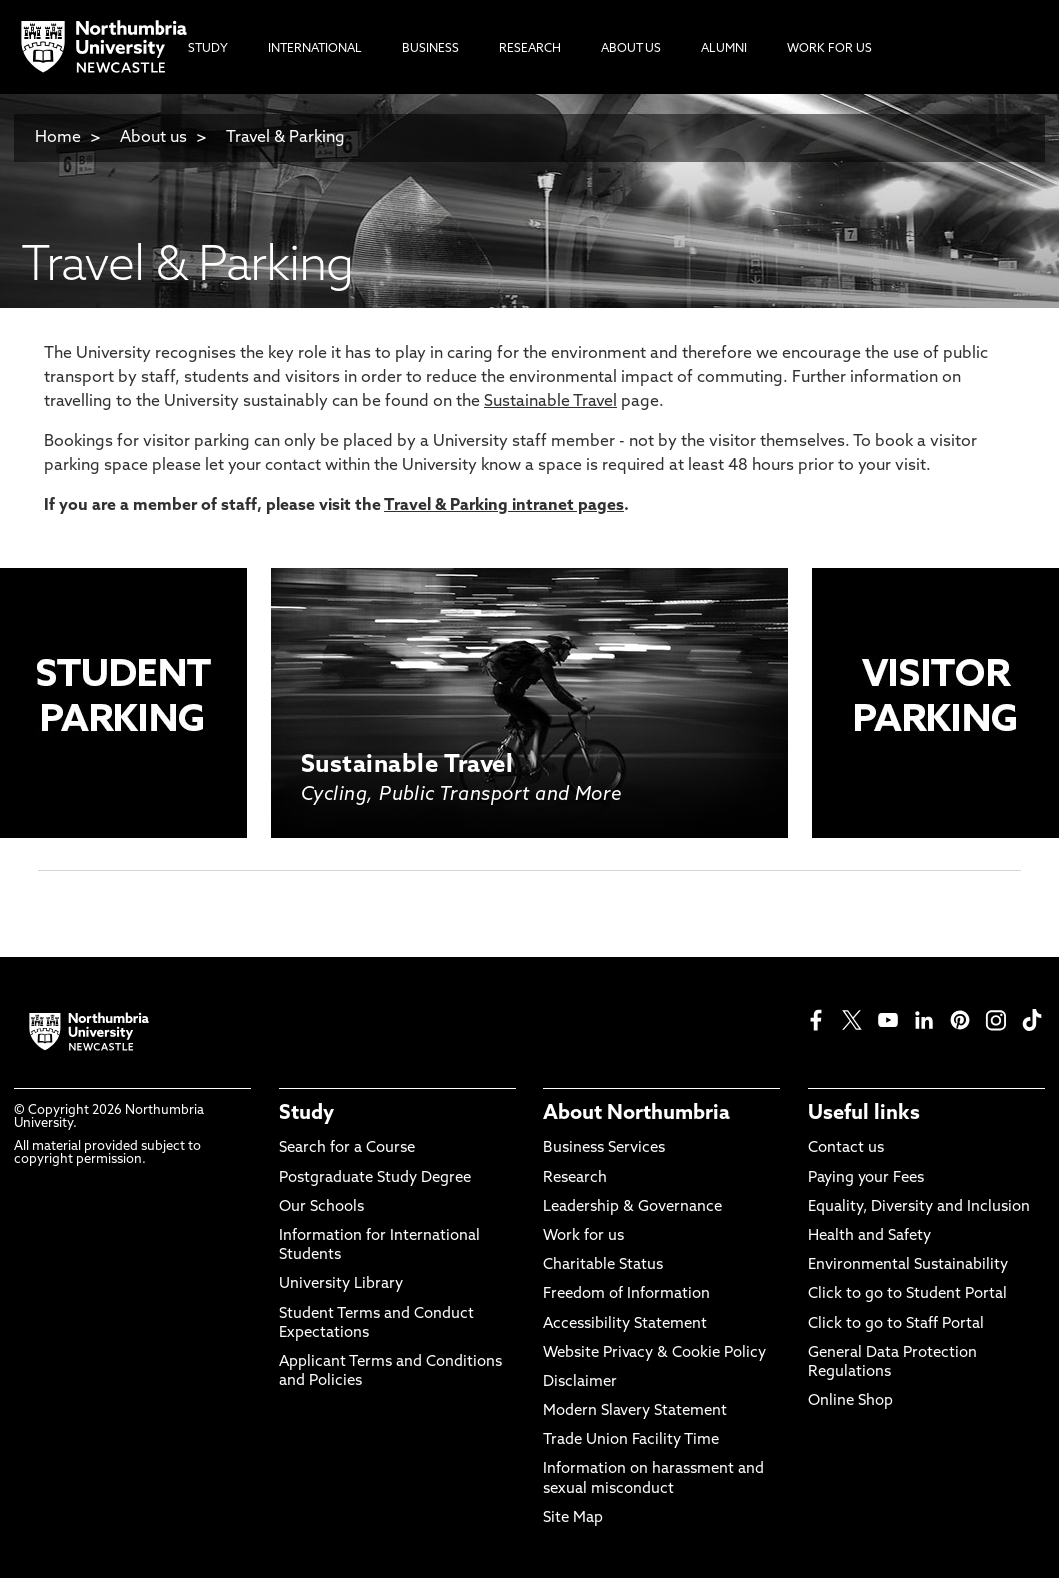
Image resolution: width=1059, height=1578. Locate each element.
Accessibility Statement (625, 1324)
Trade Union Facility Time (631, 1440)
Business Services (604, 1148)
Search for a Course (347, 1148)
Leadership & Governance (632, 1207)
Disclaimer (580, 1382)
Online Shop (850, 1401)
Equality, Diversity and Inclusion (919, 1207)
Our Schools (321, 1207)
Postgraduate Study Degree (375, 1178)
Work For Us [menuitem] (829, 49)
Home (58, 138)
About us (153, 138)
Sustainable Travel (550, 402)
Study (306, 1114)
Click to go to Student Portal (907, 1294)
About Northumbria (636, 1114)
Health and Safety (869, 1236)
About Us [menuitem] (631, 49)
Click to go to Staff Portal (896, 1324)
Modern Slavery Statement (635, 1411)
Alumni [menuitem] (724, 49)
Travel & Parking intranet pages (504, 506)
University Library (341, 1284)
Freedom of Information (626, 1294)
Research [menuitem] (530, 49)
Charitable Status (603, 1265)
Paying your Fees (866, 1178)
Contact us (846, 1148)
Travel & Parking (285, 138)
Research (575, 1178)
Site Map (573, 1518)
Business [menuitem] (430, 49)
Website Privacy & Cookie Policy (654, 1353)
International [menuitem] (315, 49)
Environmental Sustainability (908, 1265)
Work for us (583, 1236)
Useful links (864, 1114)
